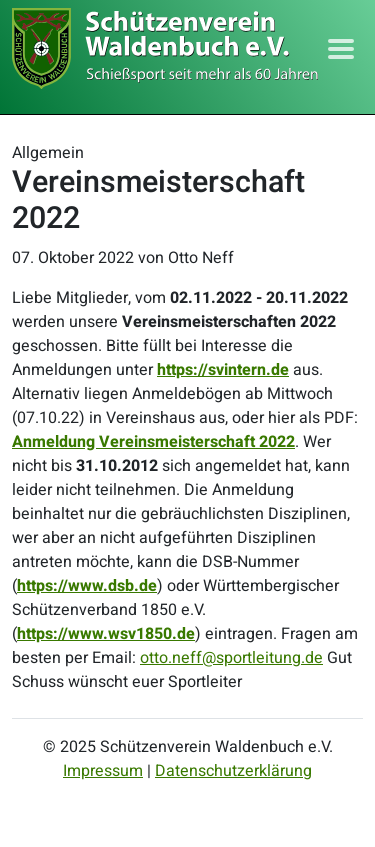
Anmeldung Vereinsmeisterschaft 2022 (153, 442)
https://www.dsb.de (87, 586)
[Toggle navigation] (341, 49)
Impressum (103, 771)
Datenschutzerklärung (233, 771)
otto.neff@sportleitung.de (231, 658)
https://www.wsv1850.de (106, 634)
